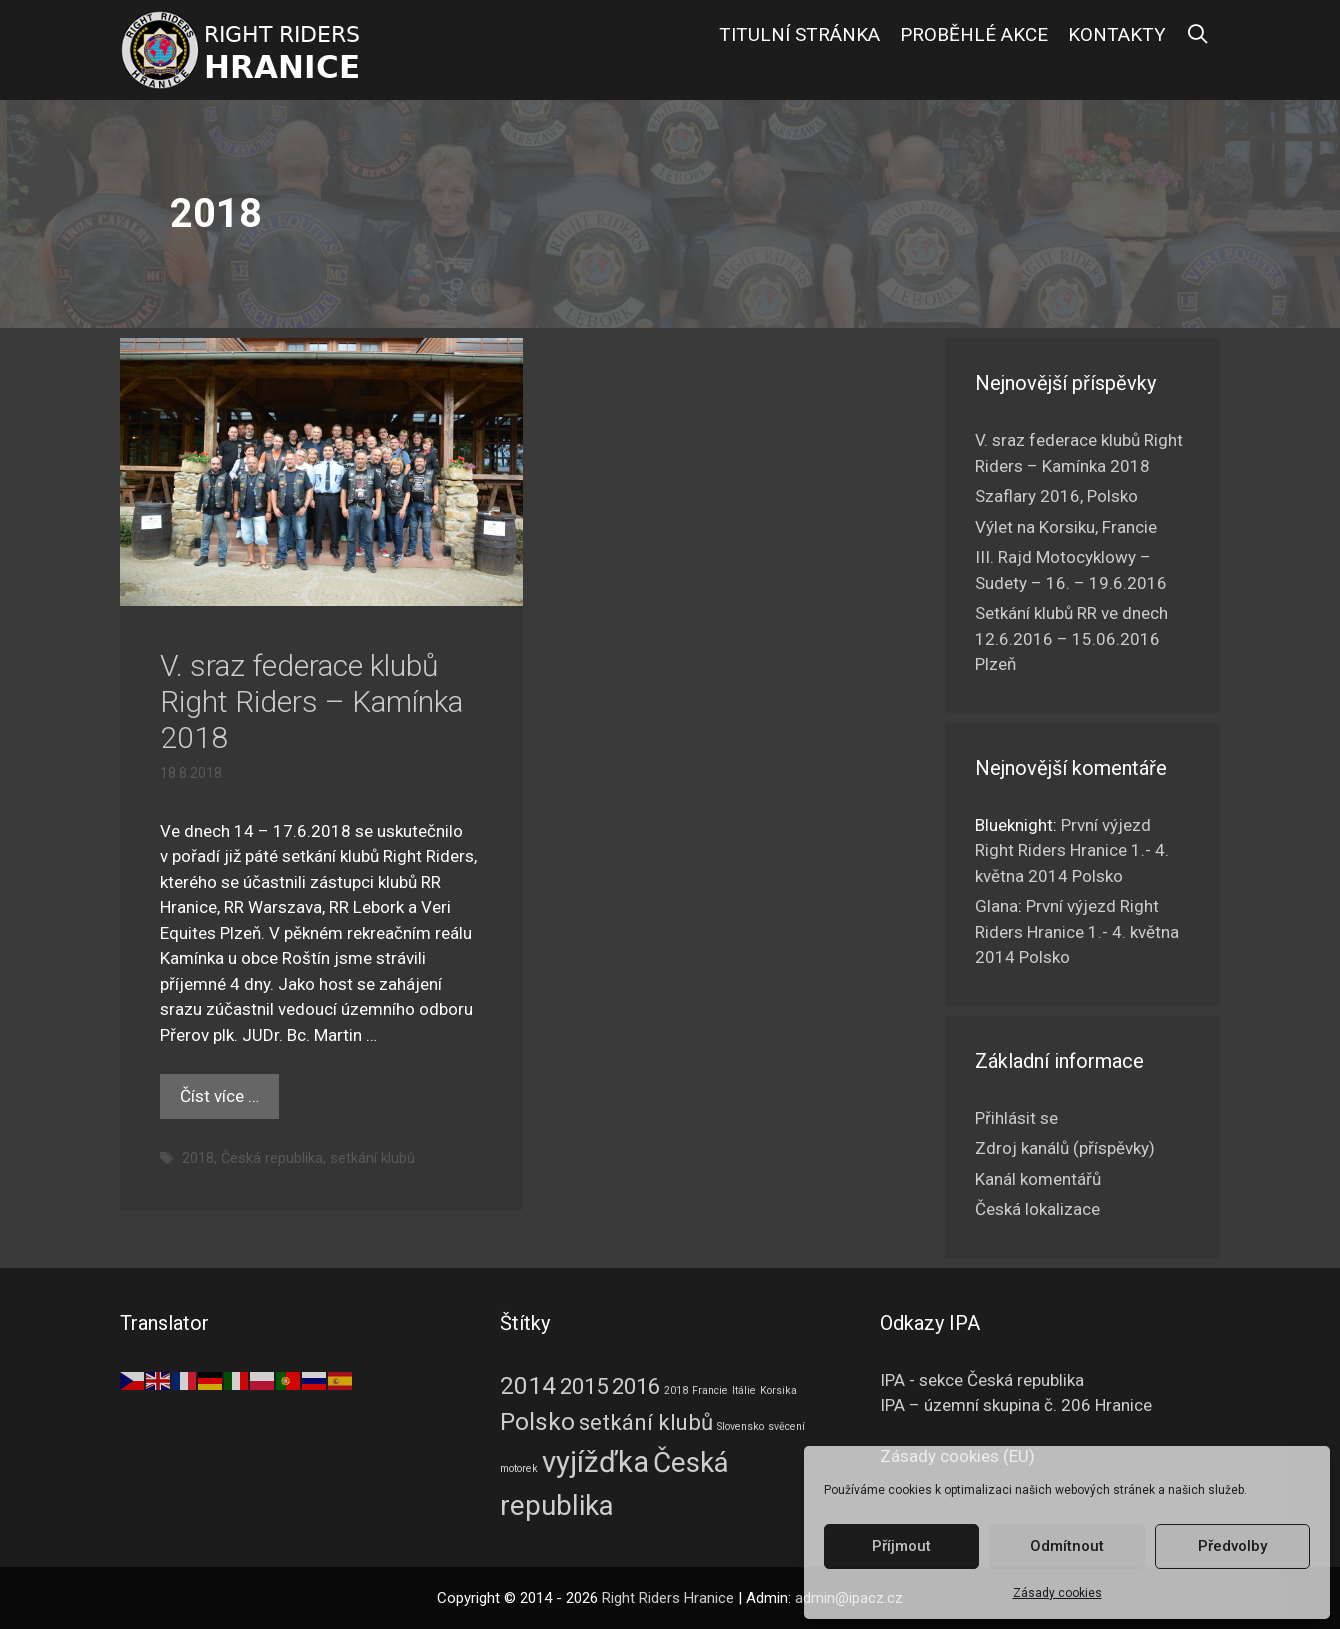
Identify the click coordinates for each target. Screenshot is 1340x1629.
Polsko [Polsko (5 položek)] (537, 1421)
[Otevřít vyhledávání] (1198, 35)
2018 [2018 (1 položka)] (676, 1390)
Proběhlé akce (974, 34)
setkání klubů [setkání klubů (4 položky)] (646, 1422)
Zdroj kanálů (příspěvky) (1065, 1148)
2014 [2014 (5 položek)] (528, 1385)
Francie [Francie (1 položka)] (710, 1390)
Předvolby (1232, 1546)
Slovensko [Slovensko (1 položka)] (740, 1426)
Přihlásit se (1016, 1118)
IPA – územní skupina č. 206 (1016, 1405)
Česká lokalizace (1037, 1209)
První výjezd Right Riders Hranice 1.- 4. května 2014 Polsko (1072, 850)
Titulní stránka (799, 34)
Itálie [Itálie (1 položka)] (744, 1390)
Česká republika (272, 1158)
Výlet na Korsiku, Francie (1066, 527)
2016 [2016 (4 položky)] (636, 1386)
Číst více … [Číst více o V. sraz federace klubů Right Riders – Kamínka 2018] (219, 1096)
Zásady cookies (1057, 1593)
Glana (996, 906)
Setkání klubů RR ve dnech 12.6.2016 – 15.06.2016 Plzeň (1071, 638)
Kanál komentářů (1038, 1179)
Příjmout (901, 1546)
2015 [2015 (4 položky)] (584, 1386)
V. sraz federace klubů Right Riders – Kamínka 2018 (311, 701)
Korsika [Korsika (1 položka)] (778, 1390)
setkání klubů (372, 1158)
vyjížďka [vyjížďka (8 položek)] (595, 1462)
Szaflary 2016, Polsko (1056, 496)
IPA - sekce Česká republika (982, 1380)
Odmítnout (1067, 1546)
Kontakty (1117, 34)
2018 (198, 1158)
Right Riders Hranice (668, 1598)
